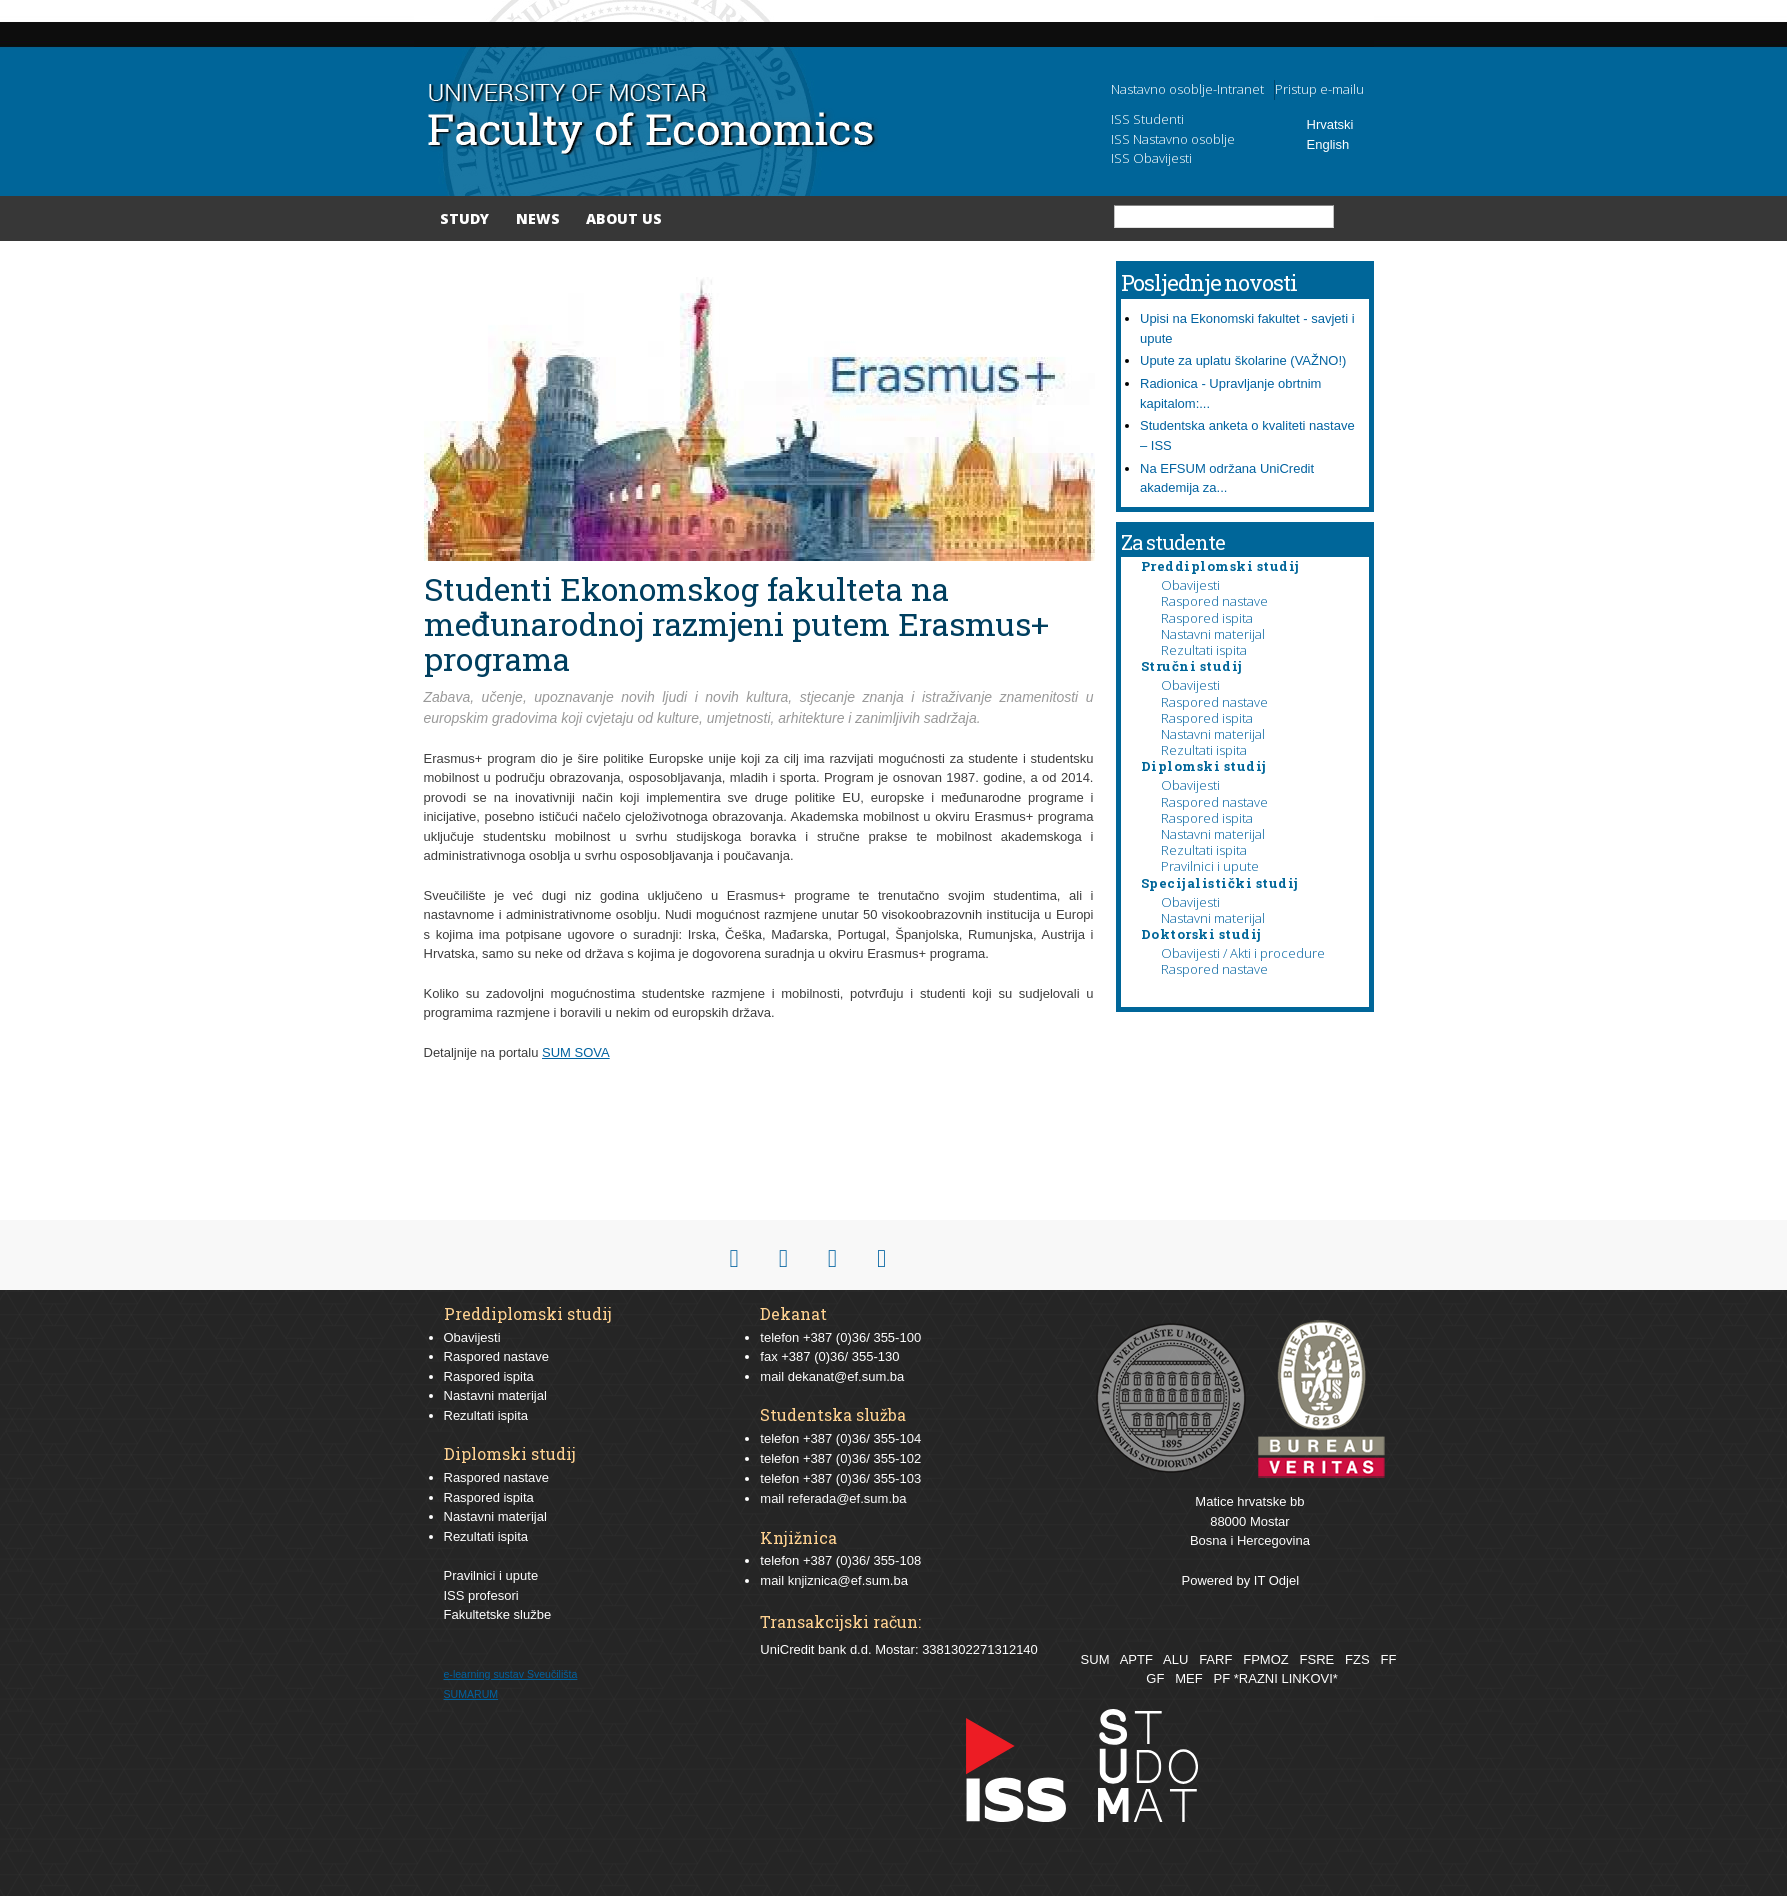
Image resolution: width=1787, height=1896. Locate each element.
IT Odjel (1276, 1580)
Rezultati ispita (1204, 650)
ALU (1175, 1659)
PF (1222, 1678)
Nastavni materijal (1213, 634)
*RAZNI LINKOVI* (1286, 1678)
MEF (1188, 1678)
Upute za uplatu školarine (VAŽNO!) (1243, 360)
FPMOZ (1266, 1659)
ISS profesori (481, 1595)
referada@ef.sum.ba (847, 1498)
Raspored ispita (1207, 618)
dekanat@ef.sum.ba (846, 1376)
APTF (1136, 1659)
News (538, 218)
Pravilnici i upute (1210, 866)
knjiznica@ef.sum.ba (848, 1580)
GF (1155, 1678)
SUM (1095, 1659)
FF (1388, 1659)
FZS (1357, 1659)
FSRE (1317, 1659)
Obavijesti (1190, 585)
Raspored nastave (1214, 601)
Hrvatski (1330, 124)
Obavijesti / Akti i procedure (1243, 953)
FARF (1215, 1659)
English (1328, 144)
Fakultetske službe (498, 1614)
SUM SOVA (576, 1052)
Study (464, 218)
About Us (624, 218)
